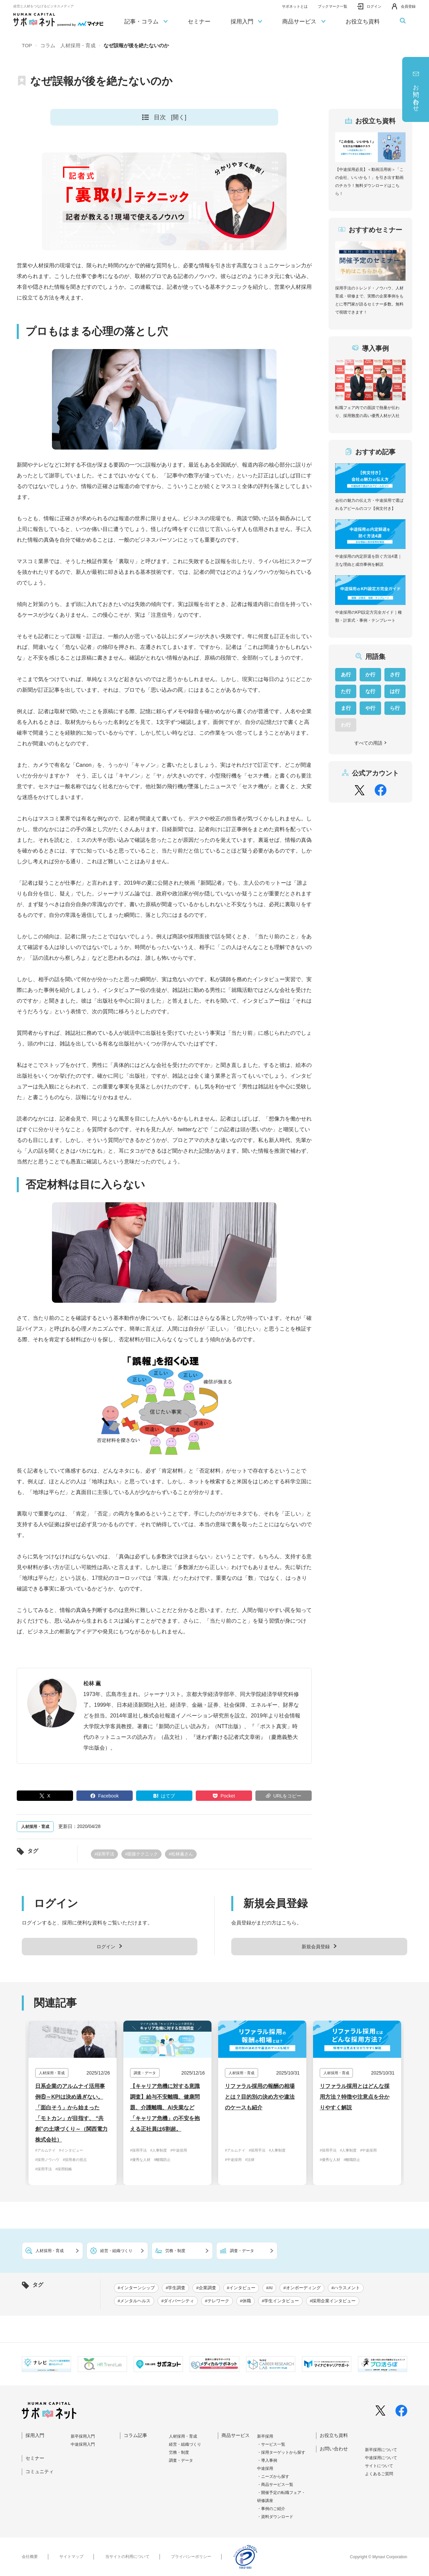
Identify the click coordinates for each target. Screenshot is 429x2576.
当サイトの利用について (127, 2556)
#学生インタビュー (280, 2300)
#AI (269, 2287)
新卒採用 (265, 2436)
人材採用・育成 (183, 2436)
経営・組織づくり (185, 2444)
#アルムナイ (45, 2150)
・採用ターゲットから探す (281, 2452)
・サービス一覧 (271, 2444)
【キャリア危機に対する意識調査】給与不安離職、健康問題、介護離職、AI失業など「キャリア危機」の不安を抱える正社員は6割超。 (165, 2107)
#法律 (249, 2160)
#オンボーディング (301, 2287)
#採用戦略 (63, 2169)
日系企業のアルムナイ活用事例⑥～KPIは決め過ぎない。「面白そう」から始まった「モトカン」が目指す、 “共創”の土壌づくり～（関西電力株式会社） (71, 2113)
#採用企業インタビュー (333, 2300)
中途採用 (265, 2468)
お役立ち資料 (363, 21)
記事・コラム (146, 21)
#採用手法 (104, 1853)
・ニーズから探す (273, 2476)
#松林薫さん (181, 1853)
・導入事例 (267, 2460)
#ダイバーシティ (177, 2300)
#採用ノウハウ (47, 2160)
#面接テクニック (141, 1853)
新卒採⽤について (381, 2449)
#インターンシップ (136, 2287)
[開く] (178, 117)
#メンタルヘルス (134, 2300)
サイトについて (379, 2465)
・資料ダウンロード (275, 2516)
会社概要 (30, 2556)
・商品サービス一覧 (275, 2484)
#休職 (245, 2300)
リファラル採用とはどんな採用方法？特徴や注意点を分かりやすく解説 (354, 2096)
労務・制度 (179, 2452)
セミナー (199, 21)
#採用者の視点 (75, 2160)
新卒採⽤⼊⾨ (83, 2436)
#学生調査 (175, 2287)
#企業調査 (206, 2287)
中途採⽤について (381, 2457)
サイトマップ (71, 2556)
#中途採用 (178, 2150)
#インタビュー (71, 2150)
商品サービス (303, 21)
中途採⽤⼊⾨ (83, 2444)
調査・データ (181, 2460)
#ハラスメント (345, 2287)
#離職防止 (162, 2160)
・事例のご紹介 (271, 2508)
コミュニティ (39, 2471)
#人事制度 (158, 2150)
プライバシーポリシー (191, 2556)
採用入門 (246, 21)
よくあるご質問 (379, 2473)
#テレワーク (217, 2300)
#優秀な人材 (140, 2160)
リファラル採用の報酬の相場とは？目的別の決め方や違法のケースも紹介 (260, 2096)
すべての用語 (370, 743)
